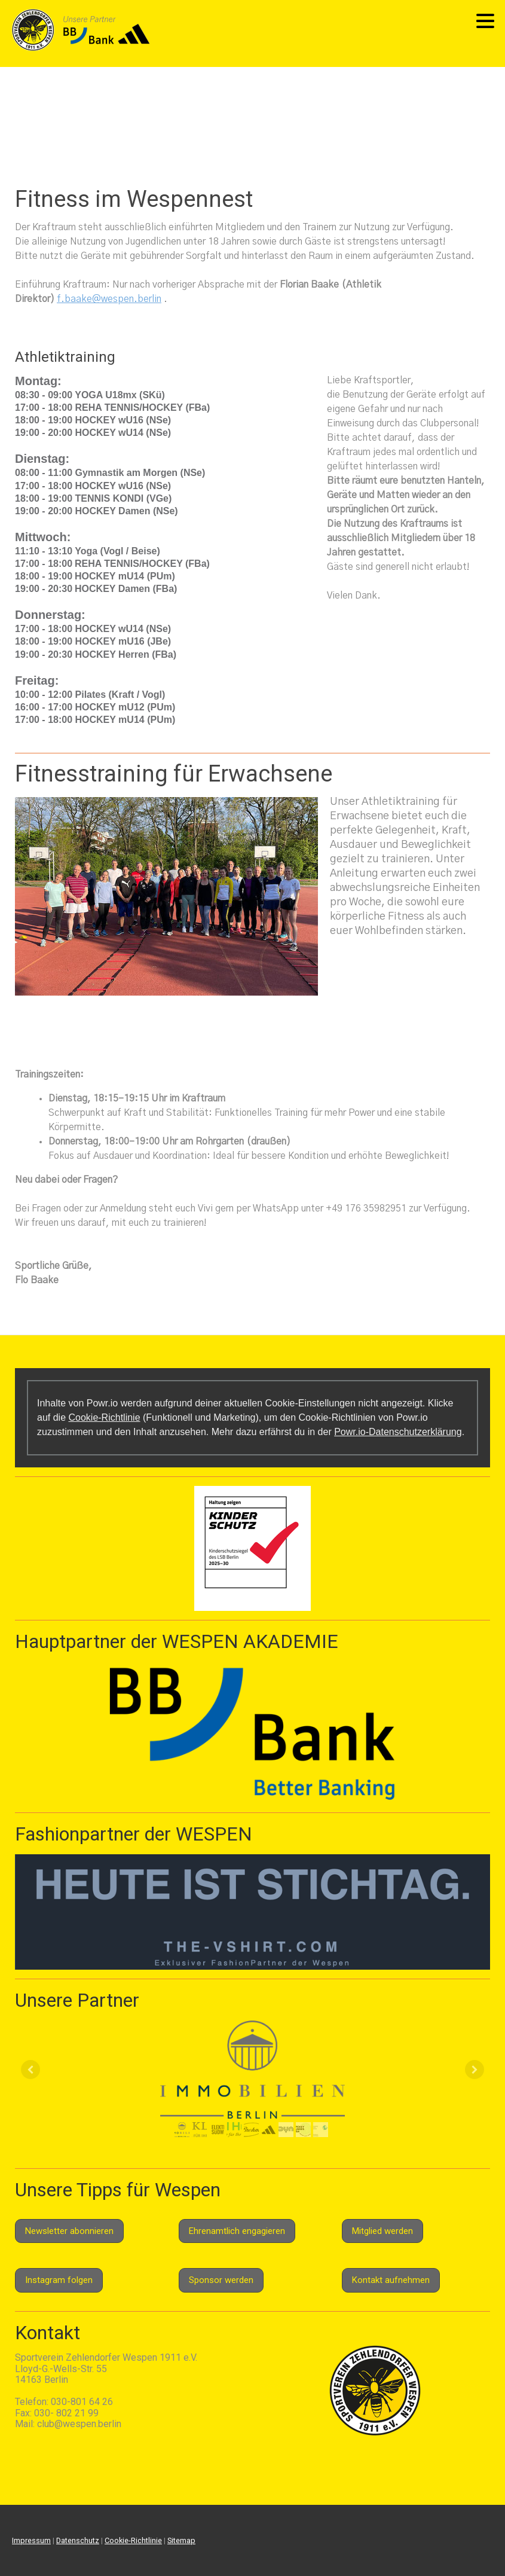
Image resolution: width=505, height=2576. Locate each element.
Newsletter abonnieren (69, 2231)
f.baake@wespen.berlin (109, 299)
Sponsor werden (221, 2280)
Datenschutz (77, 2540)
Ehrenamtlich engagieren (237, 2231)
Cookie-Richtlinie (104, 1417)
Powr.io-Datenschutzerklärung (397, 1432)
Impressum (31, 2540)
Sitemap (181, 2540)
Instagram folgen (59, 2280)
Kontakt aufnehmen (391, 2280)
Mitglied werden (382, 2231)
